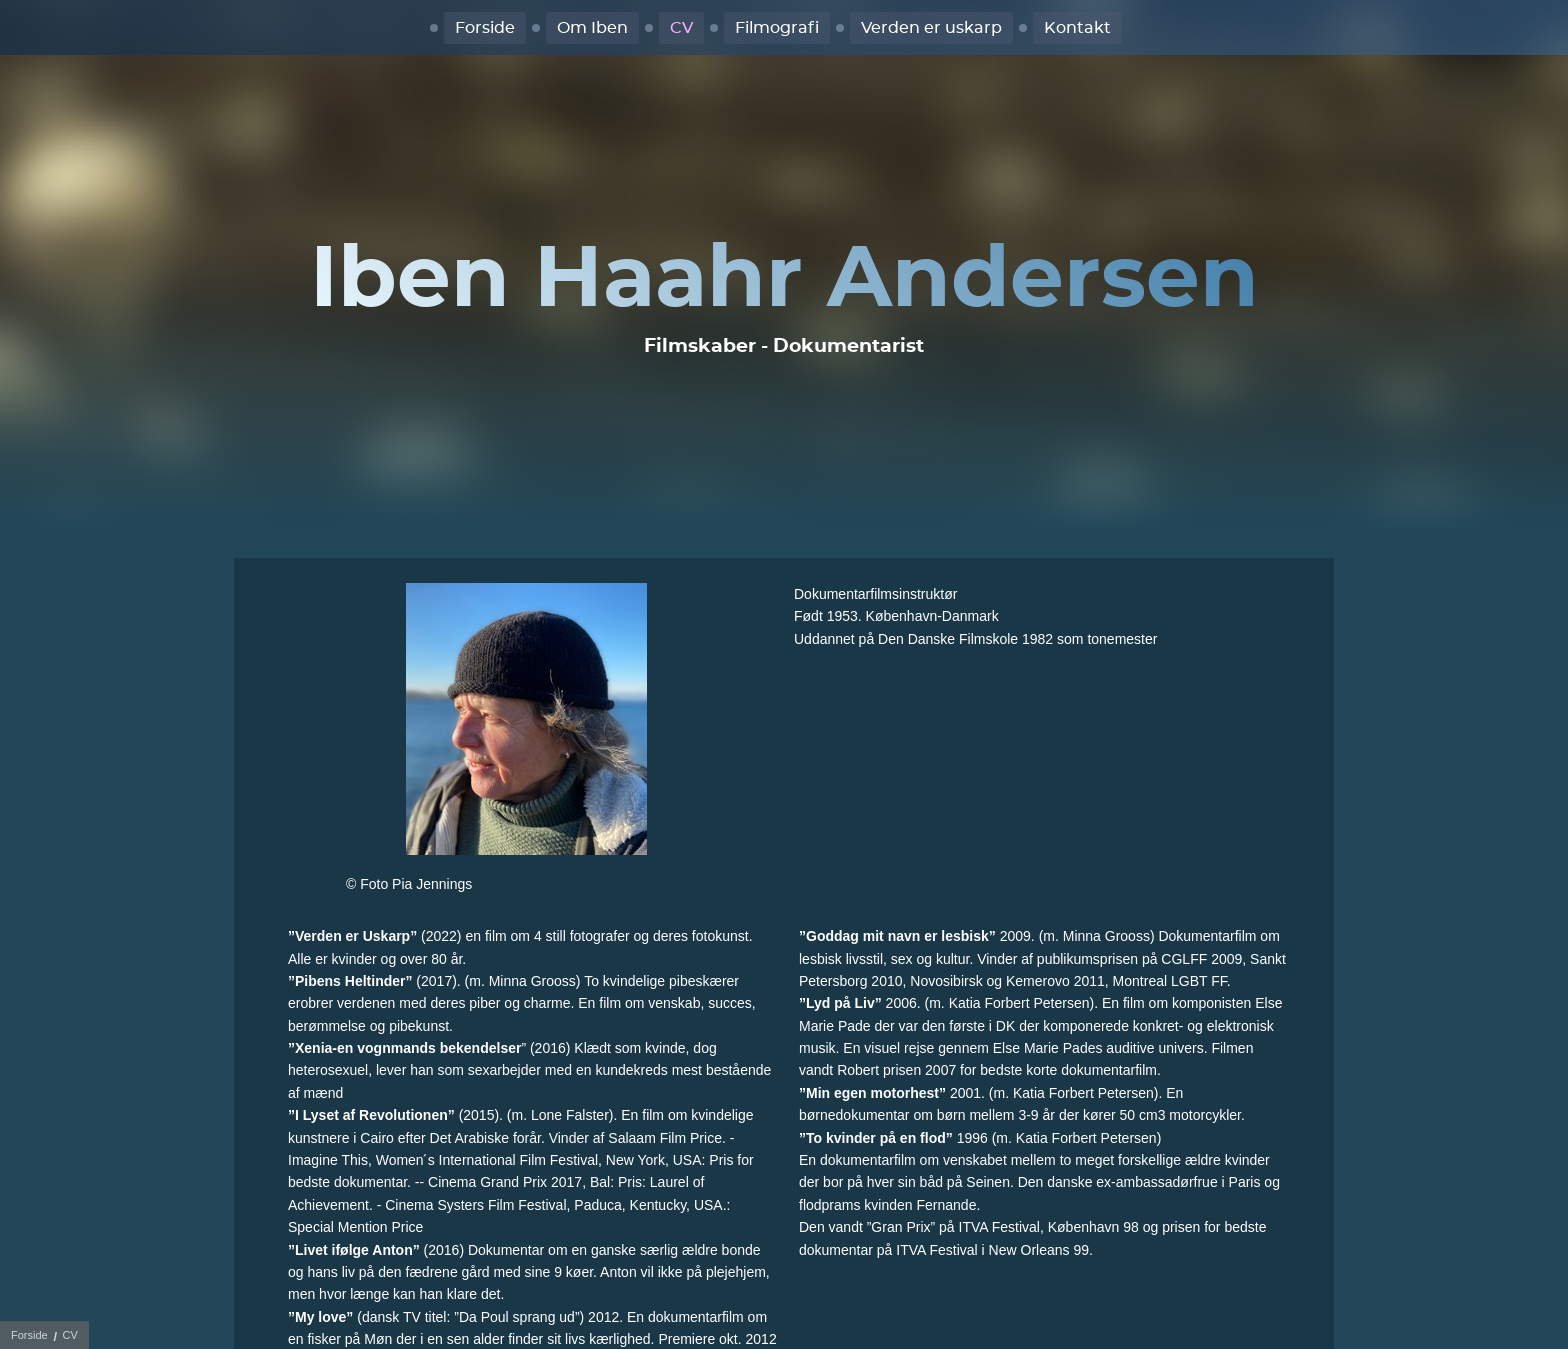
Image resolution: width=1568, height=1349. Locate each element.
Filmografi (777, 28)
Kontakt (1077, 28)
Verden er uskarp (931, 28)
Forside (485, 28)
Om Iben (592, 28)
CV (681, 28)
